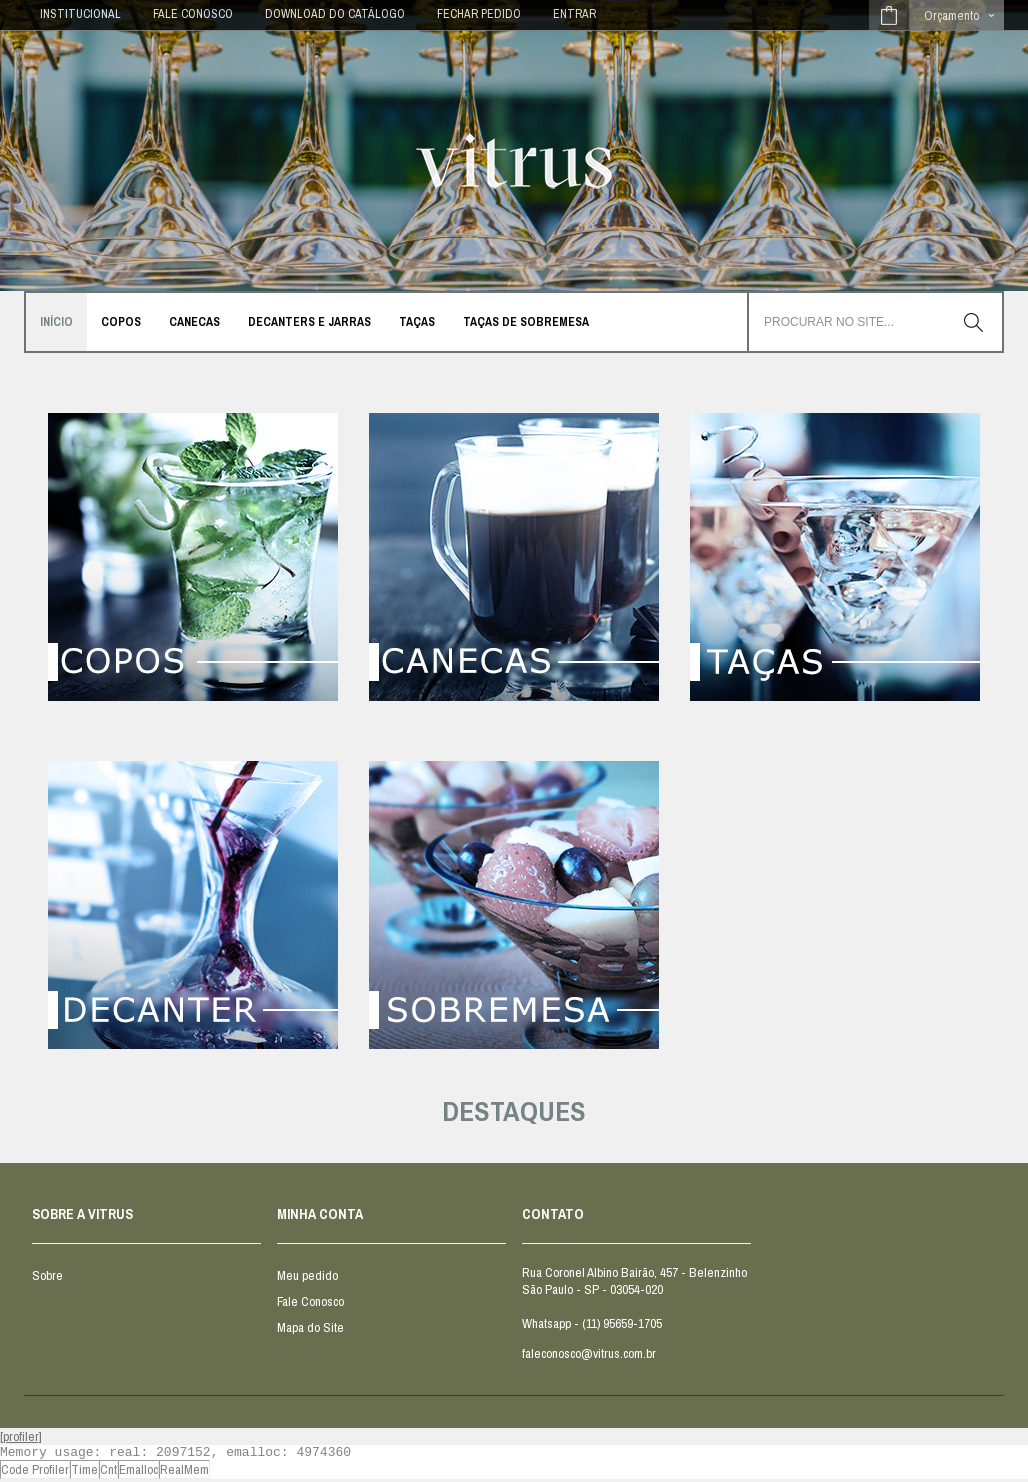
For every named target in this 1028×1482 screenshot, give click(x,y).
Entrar (574, 14)
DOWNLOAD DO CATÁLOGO (335, 14)
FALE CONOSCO (193, 14)
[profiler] (21, 1436)
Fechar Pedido (479, 14)
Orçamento (951, 15)
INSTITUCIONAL (80, 14)
